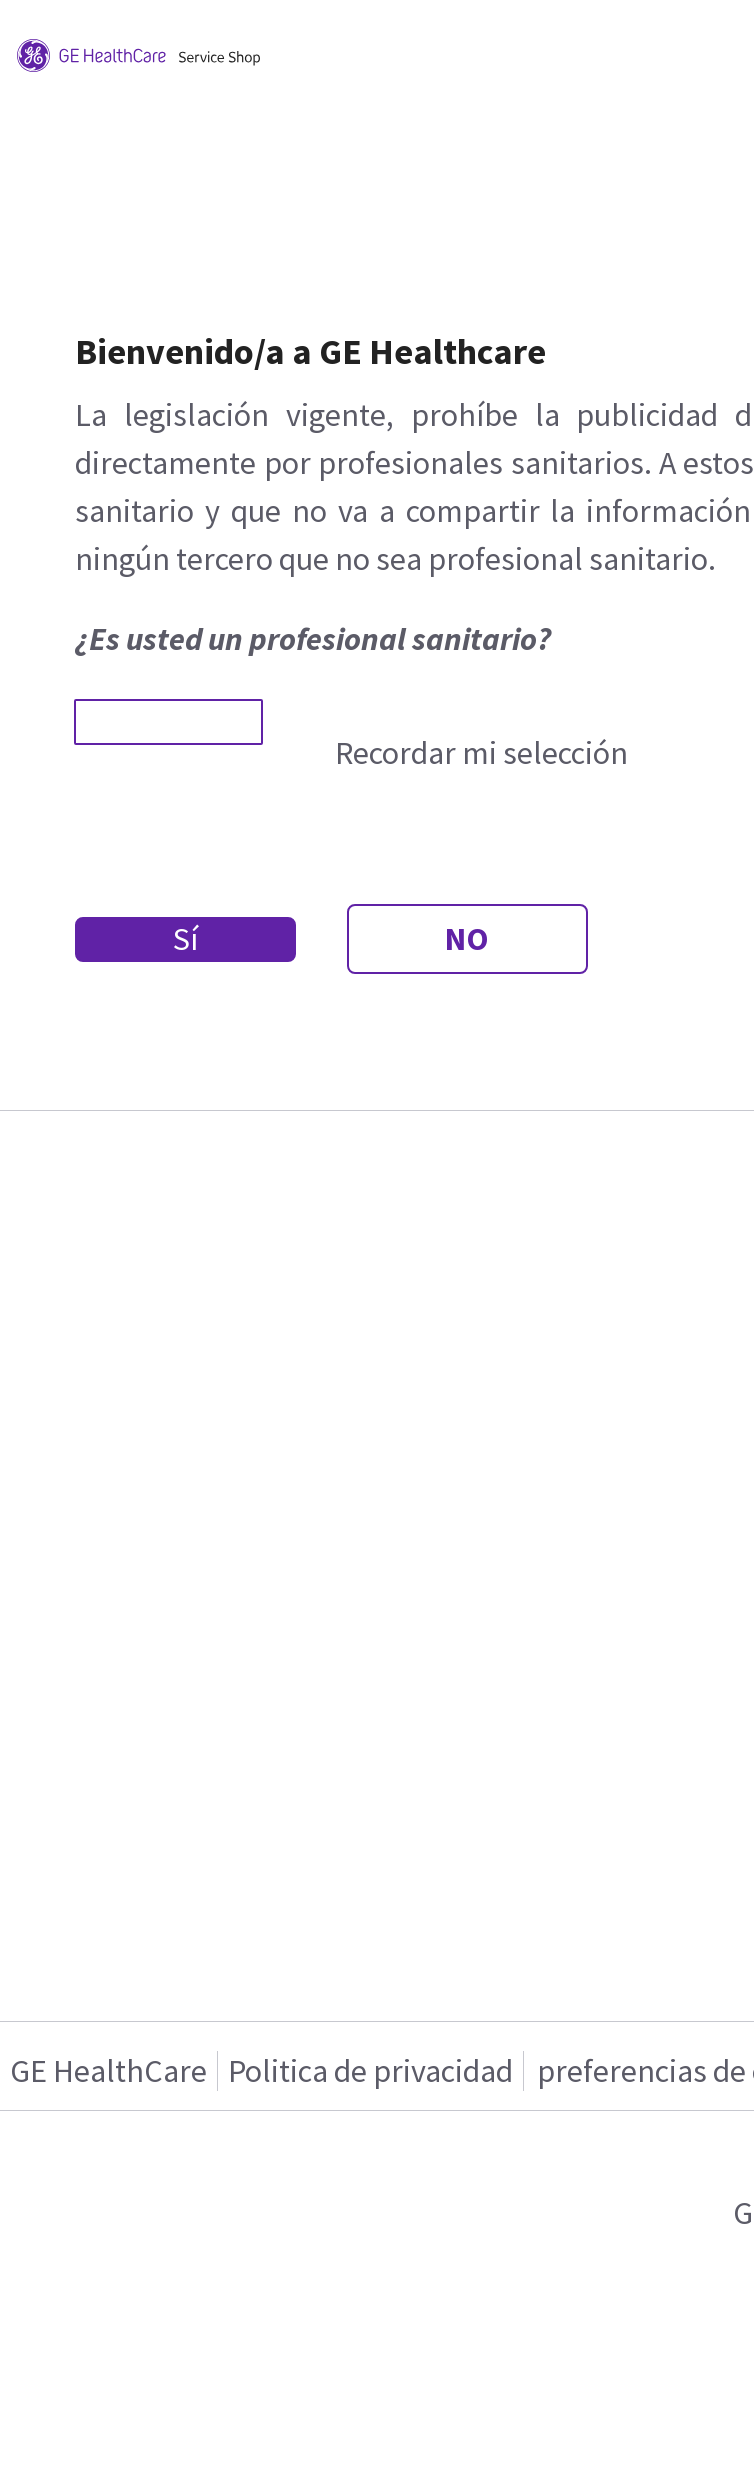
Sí (185, 939)
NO (467, 939)
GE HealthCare (108, 2071)
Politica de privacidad (370, 2071)
